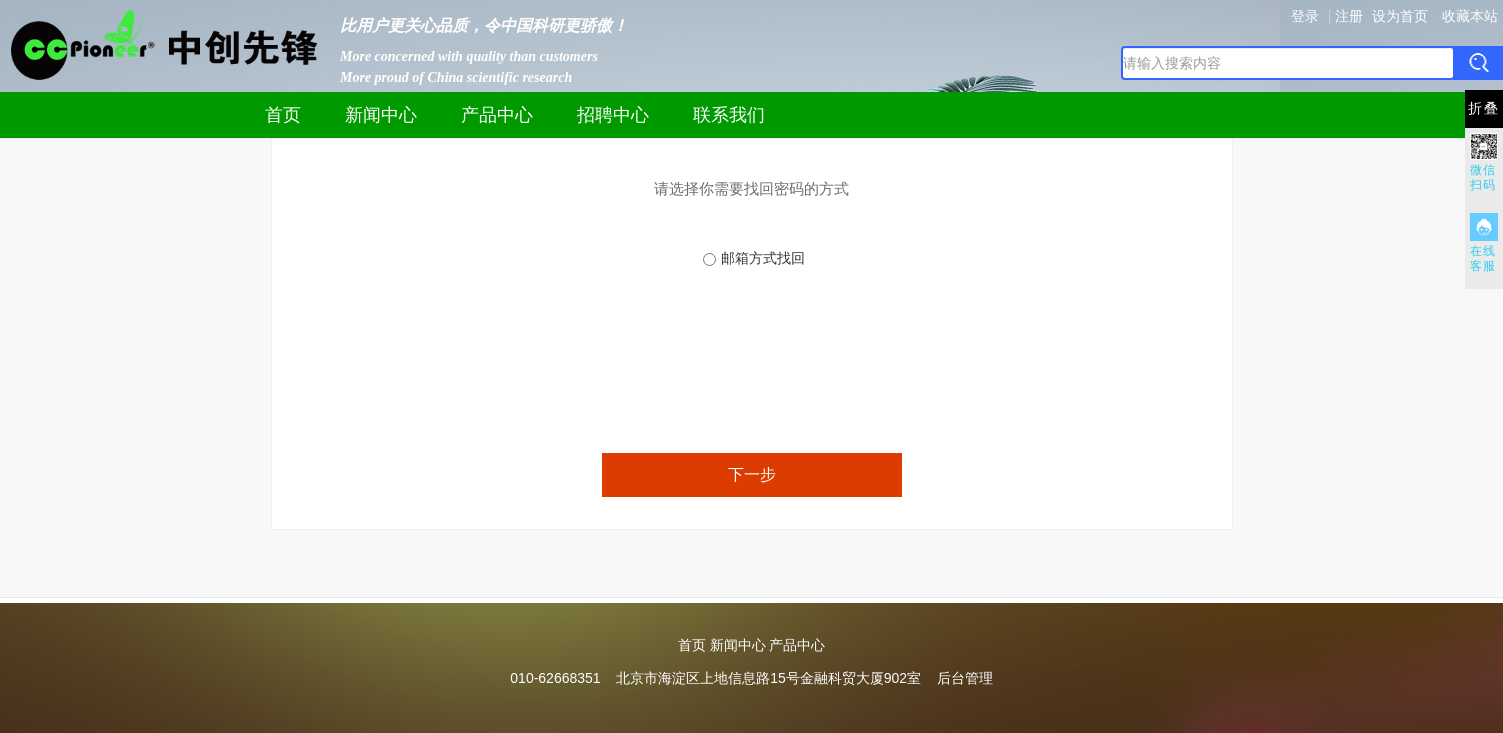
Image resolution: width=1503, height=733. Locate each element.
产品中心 (497, 115)
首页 (283, 115)
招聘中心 (613, 115)
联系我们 (729, 115)
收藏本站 (1470, 16)
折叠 (1484, 108)
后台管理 (965, 678)
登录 (1305, 16)
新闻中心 (381, 115)
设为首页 (1400, 16)
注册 (1349, 16)
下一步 (752, 474)
